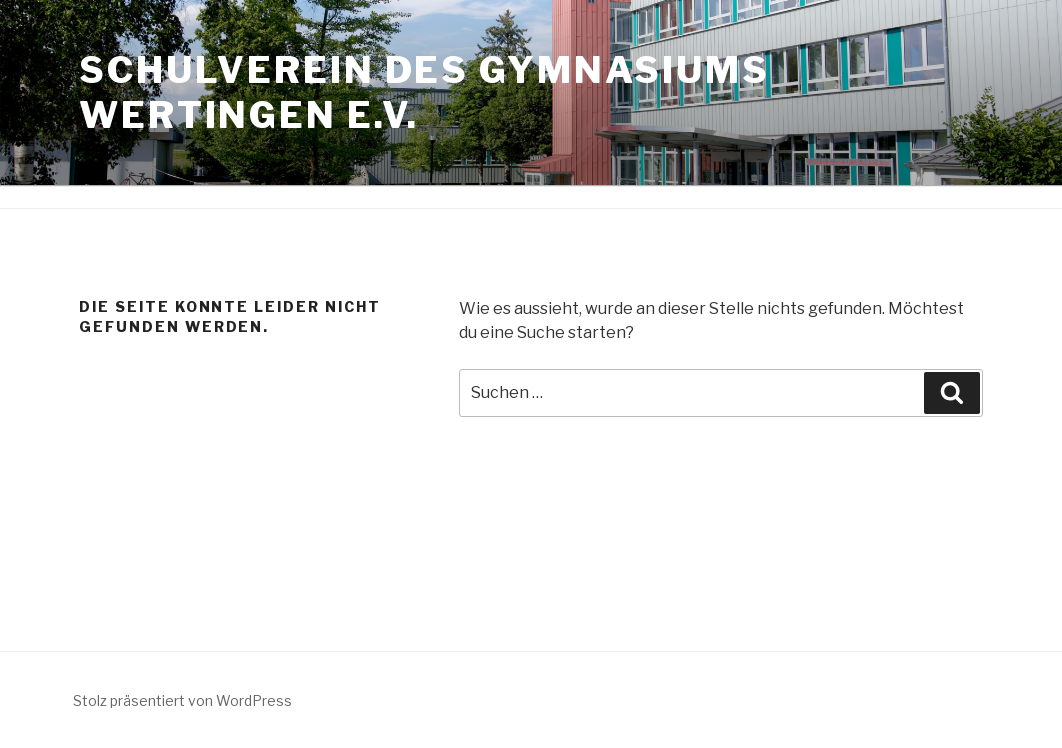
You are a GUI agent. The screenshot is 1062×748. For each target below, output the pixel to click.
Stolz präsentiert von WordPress (182, 700)
